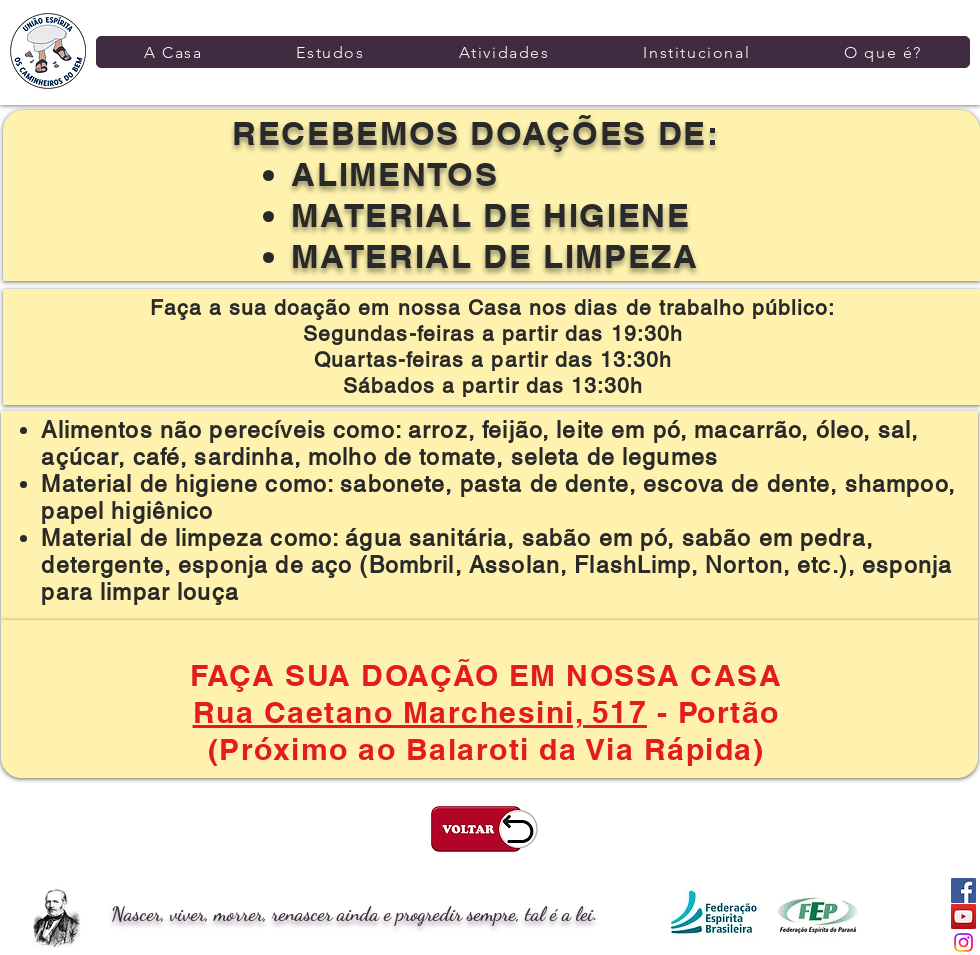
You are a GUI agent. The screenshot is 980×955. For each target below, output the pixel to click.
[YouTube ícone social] (963, 916)
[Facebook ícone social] (963, 890)
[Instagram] (963, 942)
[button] (173, 52)
